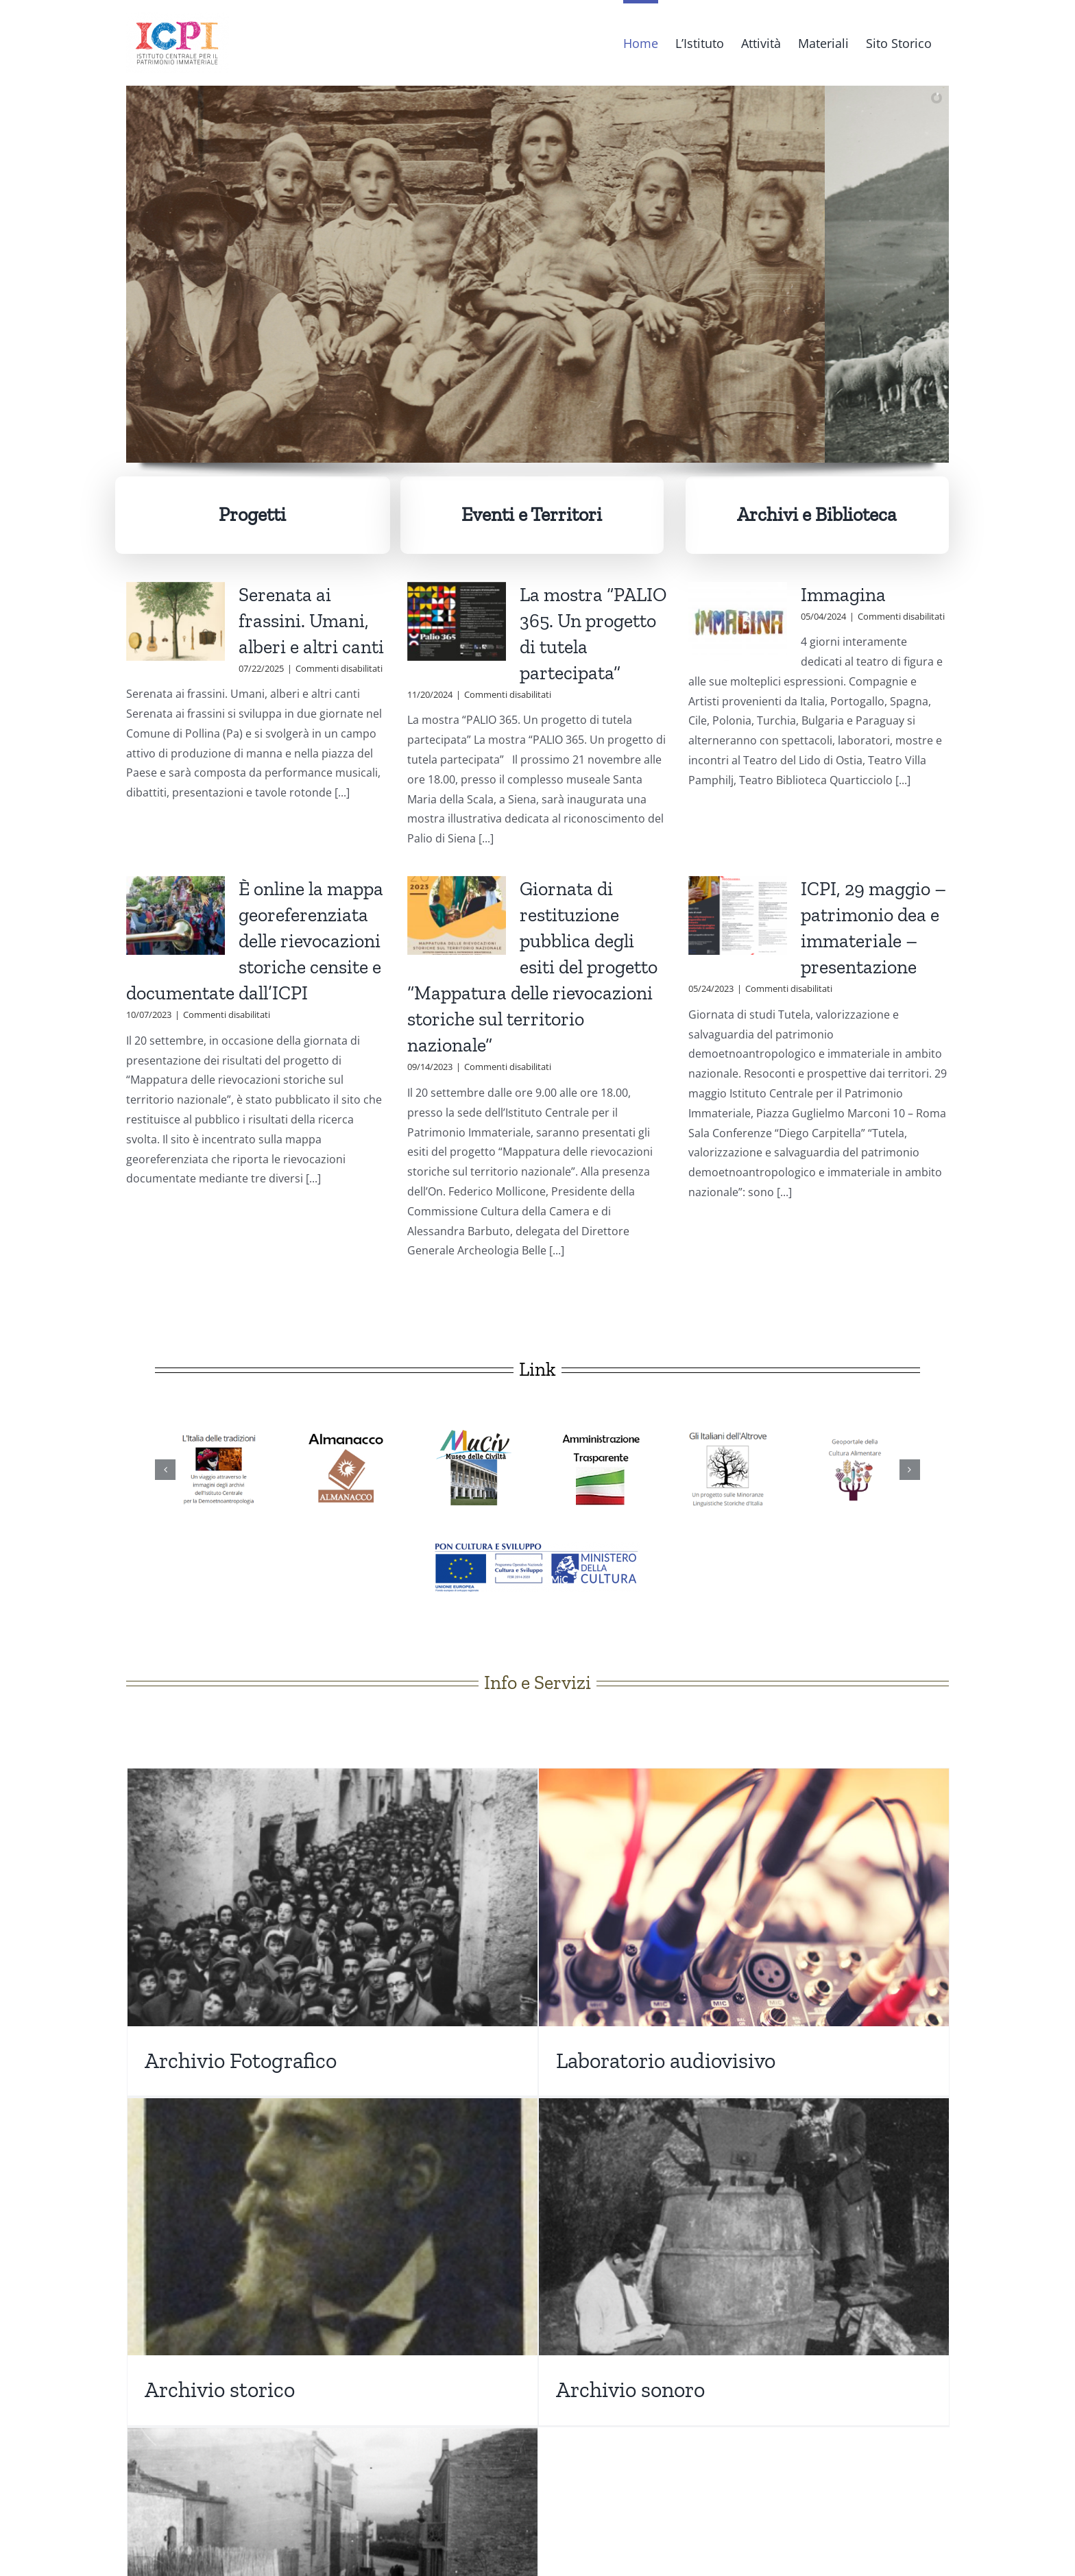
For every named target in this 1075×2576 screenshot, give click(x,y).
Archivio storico (220, 2390)
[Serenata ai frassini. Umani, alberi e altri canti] (175, 621)
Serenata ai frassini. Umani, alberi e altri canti (311, 620)
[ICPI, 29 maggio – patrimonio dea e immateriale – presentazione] (737, 916)
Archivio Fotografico (241, 2061)
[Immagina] (737, 621)
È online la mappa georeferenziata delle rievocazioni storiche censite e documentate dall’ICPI (254, 940)
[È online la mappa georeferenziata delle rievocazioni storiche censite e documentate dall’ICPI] (175, 916)
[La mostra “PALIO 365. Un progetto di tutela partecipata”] (456, 621)
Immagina (843, 594)
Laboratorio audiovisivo (665, 2061)
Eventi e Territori (531, 514)
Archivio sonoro (630, 2390)
